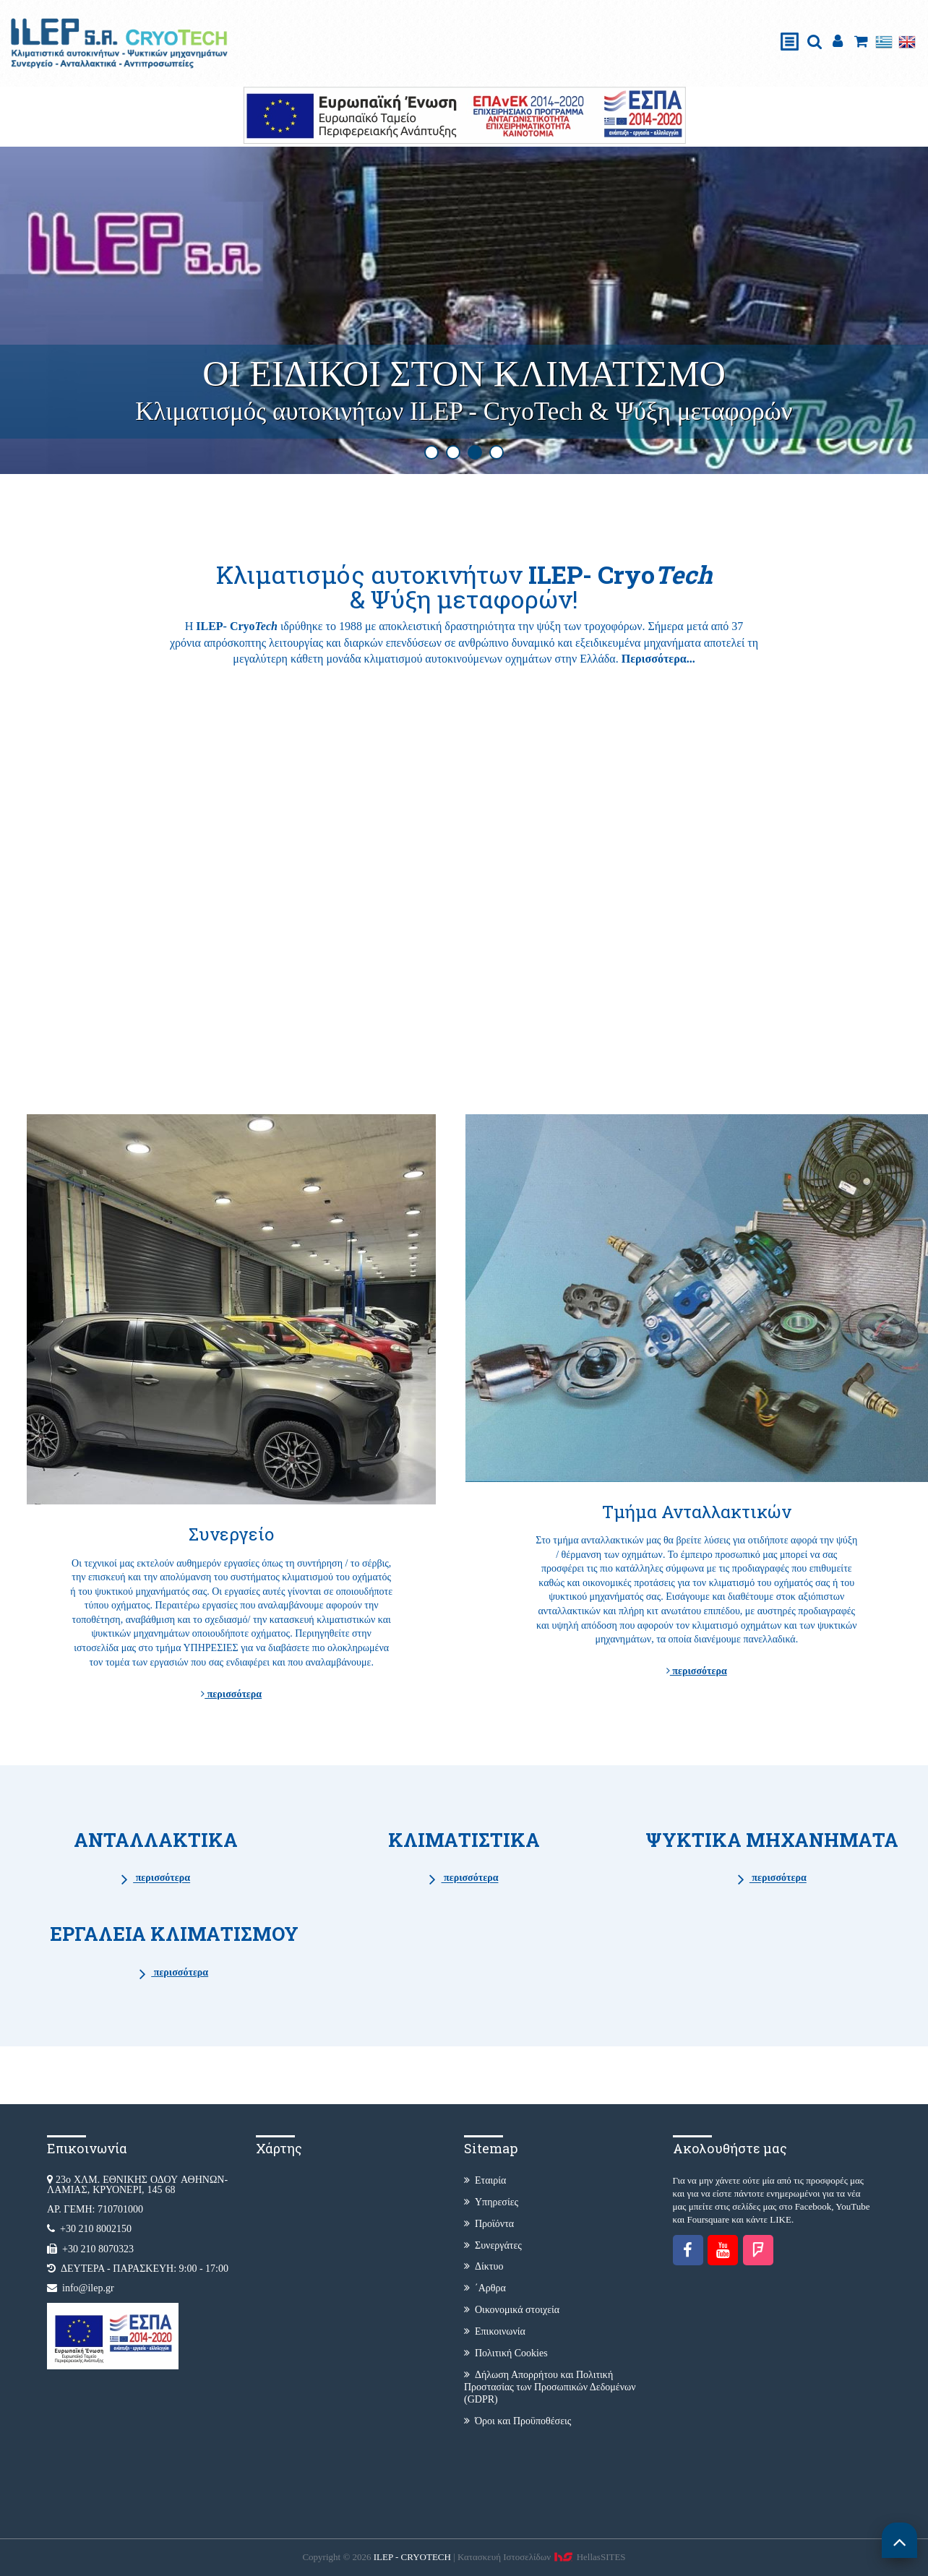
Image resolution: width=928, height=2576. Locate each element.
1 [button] (431, 452)
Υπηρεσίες (491, 2202)
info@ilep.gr (88, 2288)
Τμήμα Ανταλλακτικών (696, 1511)
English (907, 41)
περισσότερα (231, 1694)
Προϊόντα (489, 2223)
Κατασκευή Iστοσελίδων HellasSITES (541, 2556)
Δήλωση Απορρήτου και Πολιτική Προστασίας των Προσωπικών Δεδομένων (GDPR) (550, 2387)
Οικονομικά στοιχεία (511, 2309)
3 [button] (475, 452)
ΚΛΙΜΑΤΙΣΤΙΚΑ (464, 1839)
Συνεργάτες (493, 2245)
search (814, 41)
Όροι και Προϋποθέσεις (517, 2421)
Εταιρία (485, 2180)
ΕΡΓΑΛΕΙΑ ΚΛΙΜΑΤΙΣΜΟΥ (174, 1933)
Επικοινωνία (494, 2331)
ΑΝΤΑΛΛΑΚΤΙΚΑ (156, 1839)
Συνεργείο (232, 1534)
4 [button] (496, 452)
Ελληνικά (884, 41)
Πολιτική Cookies (506, 2353)
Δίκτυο (483, 2266)
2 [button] (453, 452)
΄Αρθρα (485, 2288)
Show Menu (790, 26)
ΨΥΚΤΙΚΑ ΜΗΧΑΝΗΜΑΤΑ (771, 1839)
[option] (464, 311)
